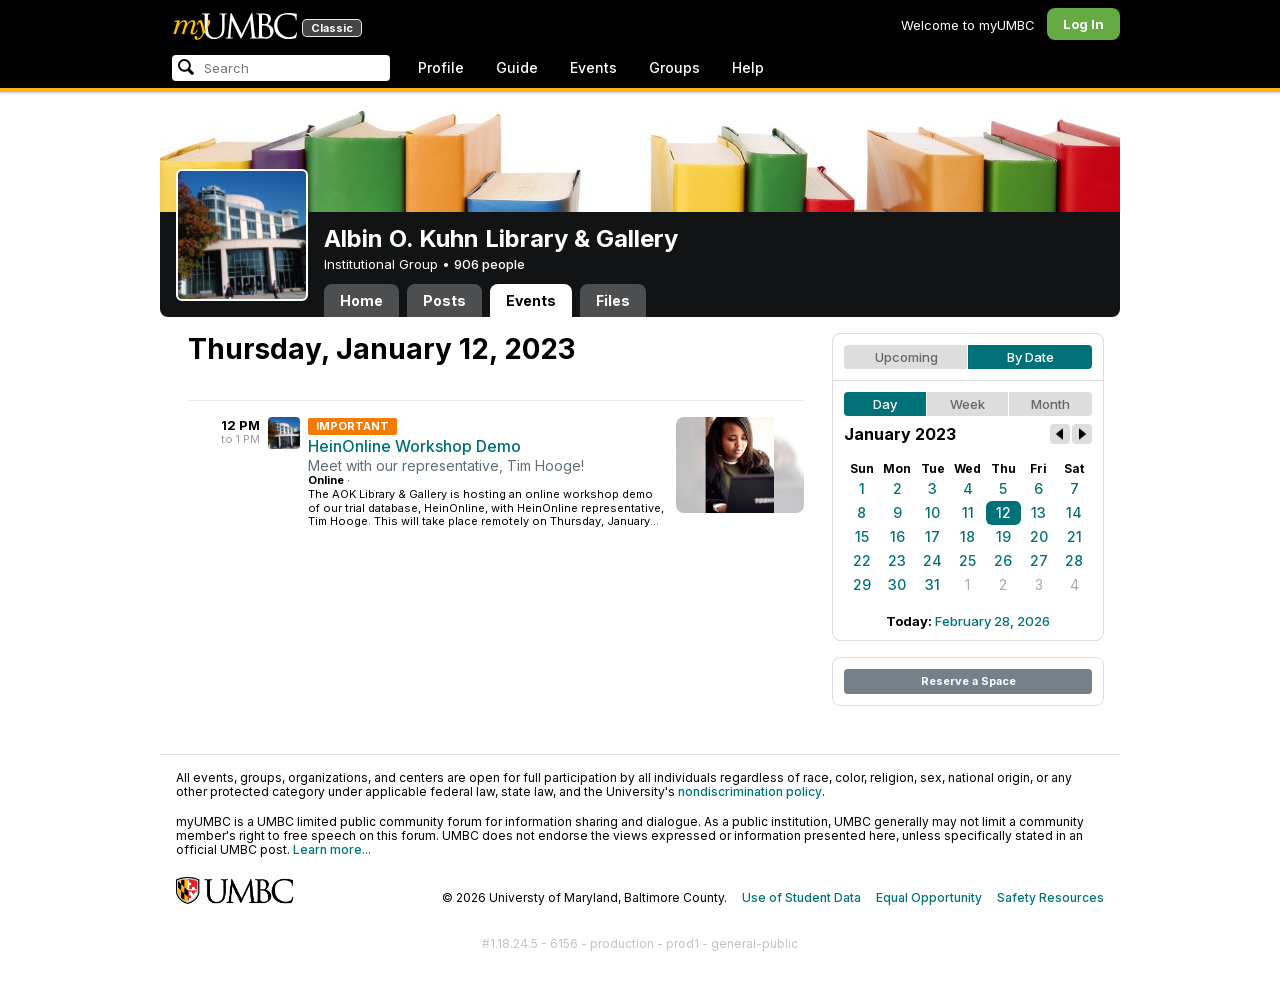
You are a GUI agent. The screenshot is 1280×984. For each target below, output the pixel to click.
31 (932, 584)
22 (862, 560)
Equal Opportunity (929, 897)
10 (932, 512)
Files (613, 300)
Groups (674, 67)
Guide (517, 67)
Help (748, 67)
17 (932, 536)
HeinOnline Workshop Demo (414, 446)
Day (885, 404)
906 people (489, 264)
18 (967, 536)
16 (897, 536)
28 (1074, 560)
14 (1074, 512)
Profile (441, 67)
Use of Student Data (801, 897)
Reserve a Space (968, 681)
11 (968, 512)
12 (1003, 512)
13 (1038, 512)
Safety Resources (1050, 897)
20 (1039, 536)
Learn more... (332, 849)
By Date (1030, 357)
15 (862, 536)
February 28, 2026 (992, 621)
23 (897, 560)
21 (1074, 536)
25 (967, 560)
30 (897, 584)
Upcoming (906, 357)
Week (967, 404)
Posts (444, 300)
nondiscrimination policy (750, 791)
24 (932, 560)
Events (593, 67)
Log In (1083, 24)
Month (1050, 404)
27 (1039, 560)
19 (1003, 536)
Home (361, 300)
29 (862, 584)
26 (1003, 560)
